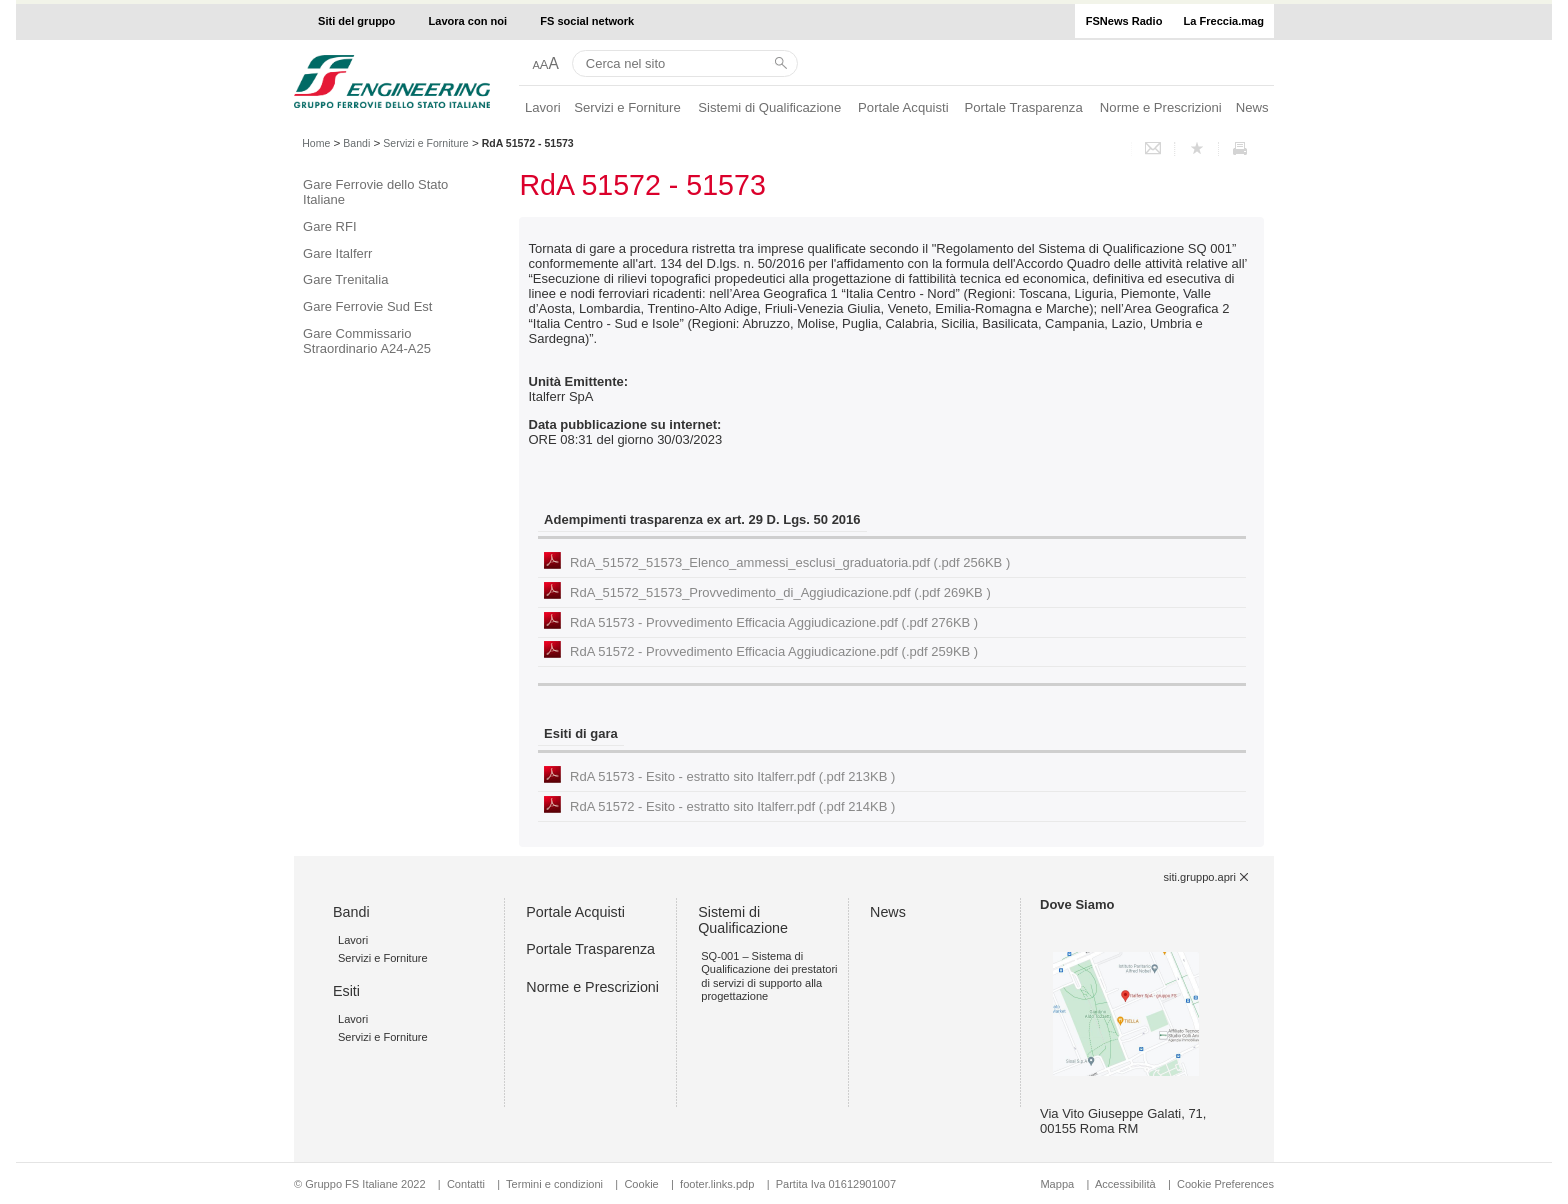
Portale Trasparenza (1024, 107)
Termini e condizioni (554, 1184)
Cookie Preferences (1225, 1184)
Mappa (1057, 1184)
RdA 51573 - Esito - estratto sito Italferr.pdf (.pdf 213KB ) (732, 776)
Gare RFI (329, 226)
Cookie (641, 1184)
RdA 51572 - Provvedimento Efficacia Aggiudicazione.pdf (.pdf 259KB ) (774, 651)
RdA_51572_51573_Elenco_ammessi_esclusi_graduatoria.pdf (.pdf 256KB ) (790, 562)
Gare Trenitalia (345, 279)
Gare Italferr (337, 253)
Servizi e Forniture (627, 107)
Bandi (356, 143)
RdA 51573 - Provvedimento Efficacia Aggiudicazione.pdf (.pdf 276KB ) (774, 622)
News (1252, 107)
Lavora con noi (468, 21)
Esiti (346, 991)
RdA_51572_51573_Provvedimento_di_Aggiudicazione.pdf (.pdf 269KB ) (780, 592)
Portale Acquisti (903, 107)
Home (316, 143)
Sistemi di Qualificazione (769, 107)
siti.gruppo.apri (1200, 877)
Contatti (466, 1184)
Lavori (543, 107)
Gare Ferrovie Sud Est (367, 306)
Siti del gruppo (356, 21)
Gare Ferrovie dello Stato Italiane (375, 192)
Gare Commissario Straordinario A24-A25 (367, 341)
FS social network (587, 21)
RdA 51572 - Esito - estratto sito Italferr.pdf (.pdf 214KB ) (732, 806)
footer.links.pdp (717, 1184)
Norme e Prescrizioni (1161, 107)
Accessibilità (1127, 1184)
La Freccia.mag (1224, 21)
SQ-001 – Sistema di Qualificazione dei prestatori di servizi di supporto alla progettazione (769, 976)
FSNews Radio (1124, 21)
